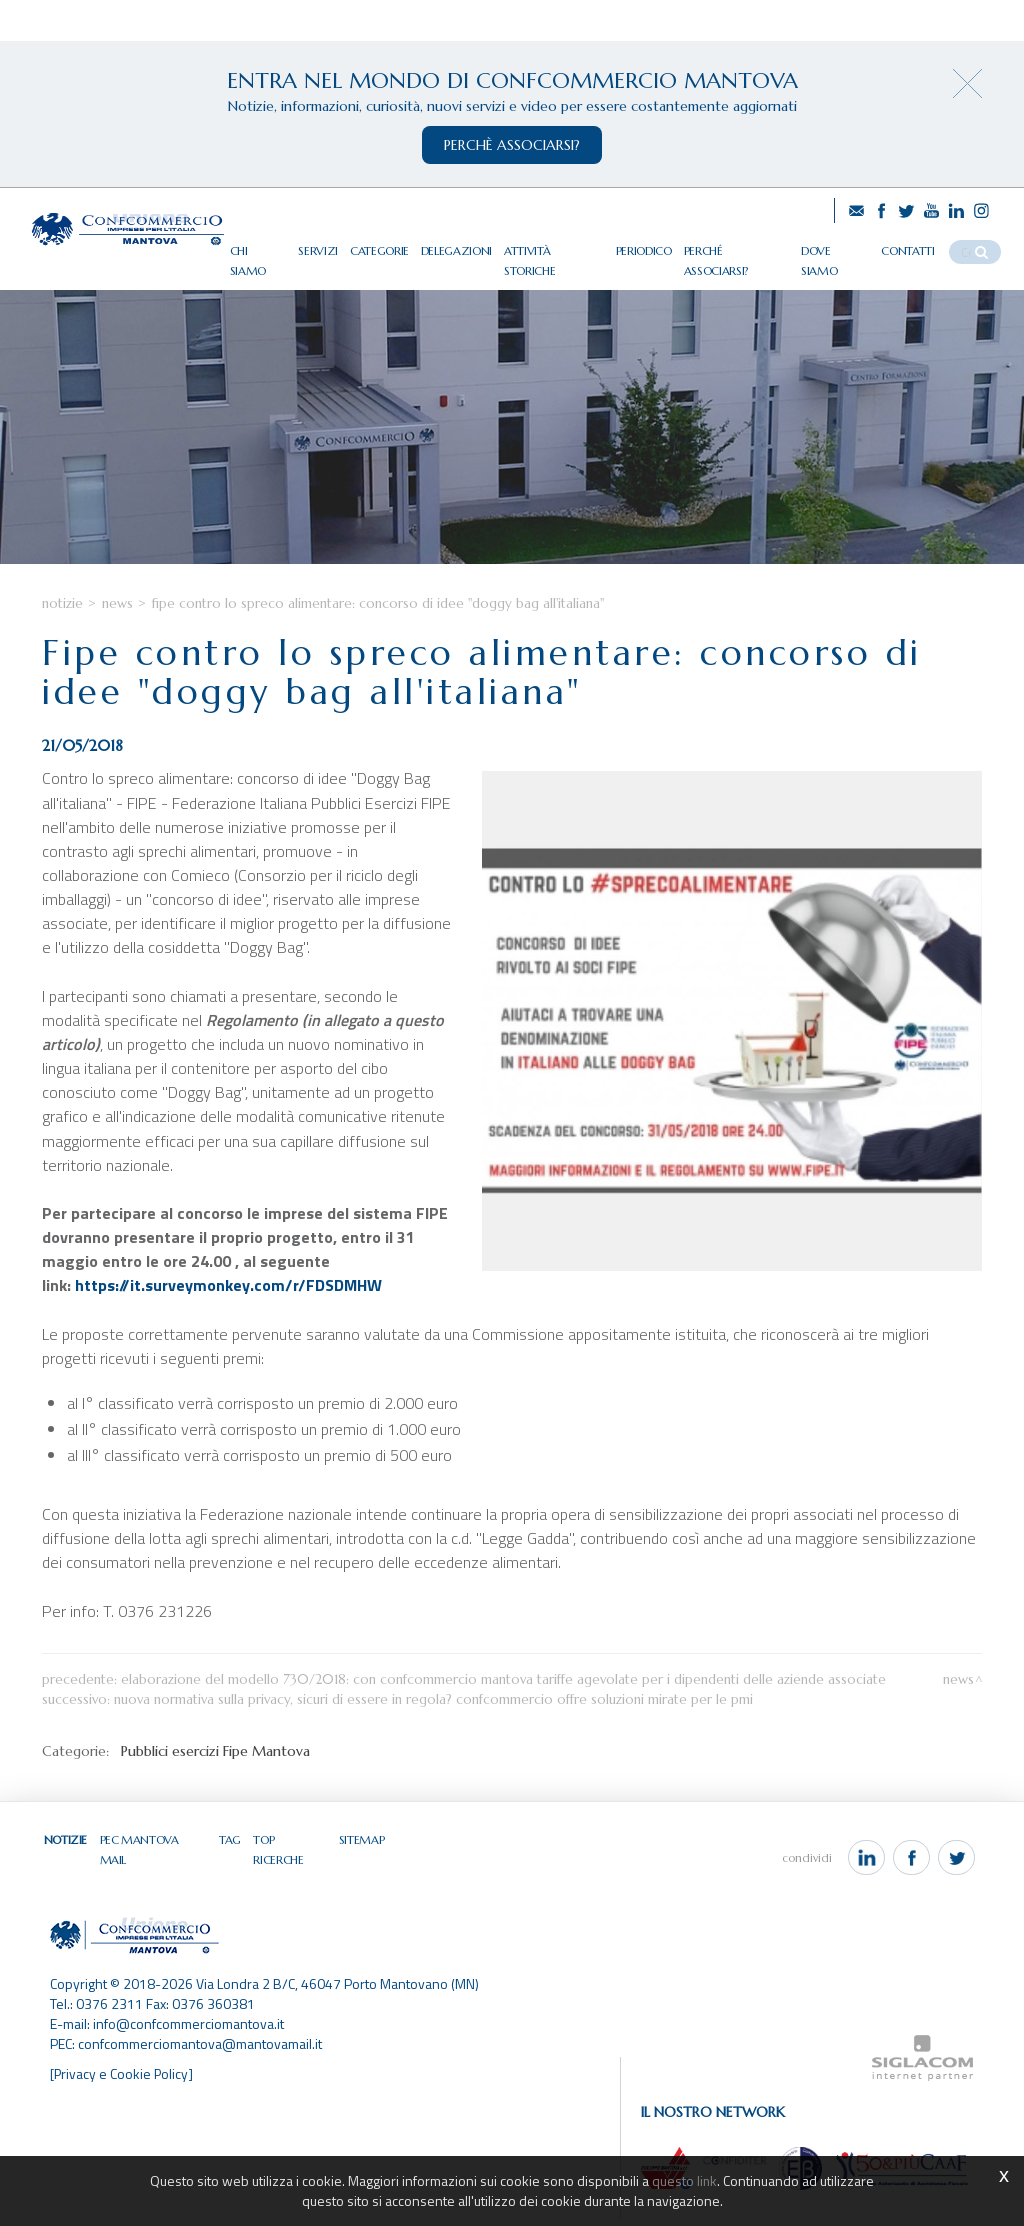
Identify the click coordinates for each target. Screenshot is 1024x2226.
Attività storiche (575, 247)
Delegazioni (480, 247)
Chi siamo (285, 247)
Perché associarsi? (750, 247)
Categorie (404, 247)
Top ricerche (287, 1862)
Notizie (62, 626)
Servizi (344, 247)
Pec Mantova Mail (153, 1862)
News (117, 626)
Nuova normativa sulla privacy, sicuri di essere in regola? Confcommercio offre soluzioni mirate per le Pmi (433, 1721)
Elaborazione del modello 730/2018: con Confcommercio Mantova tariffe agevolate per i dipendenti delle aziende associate (503, 1701)
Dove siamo (845, 247)
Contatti (917, 247)
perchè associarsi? (512, 145)
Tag (228, 1862)
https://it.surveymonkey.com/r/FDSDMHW (228, 1308)
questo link (685, 2180)
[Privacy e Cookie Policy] (122, 2079)
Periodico (661, 247)
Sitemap (357, 1862)
